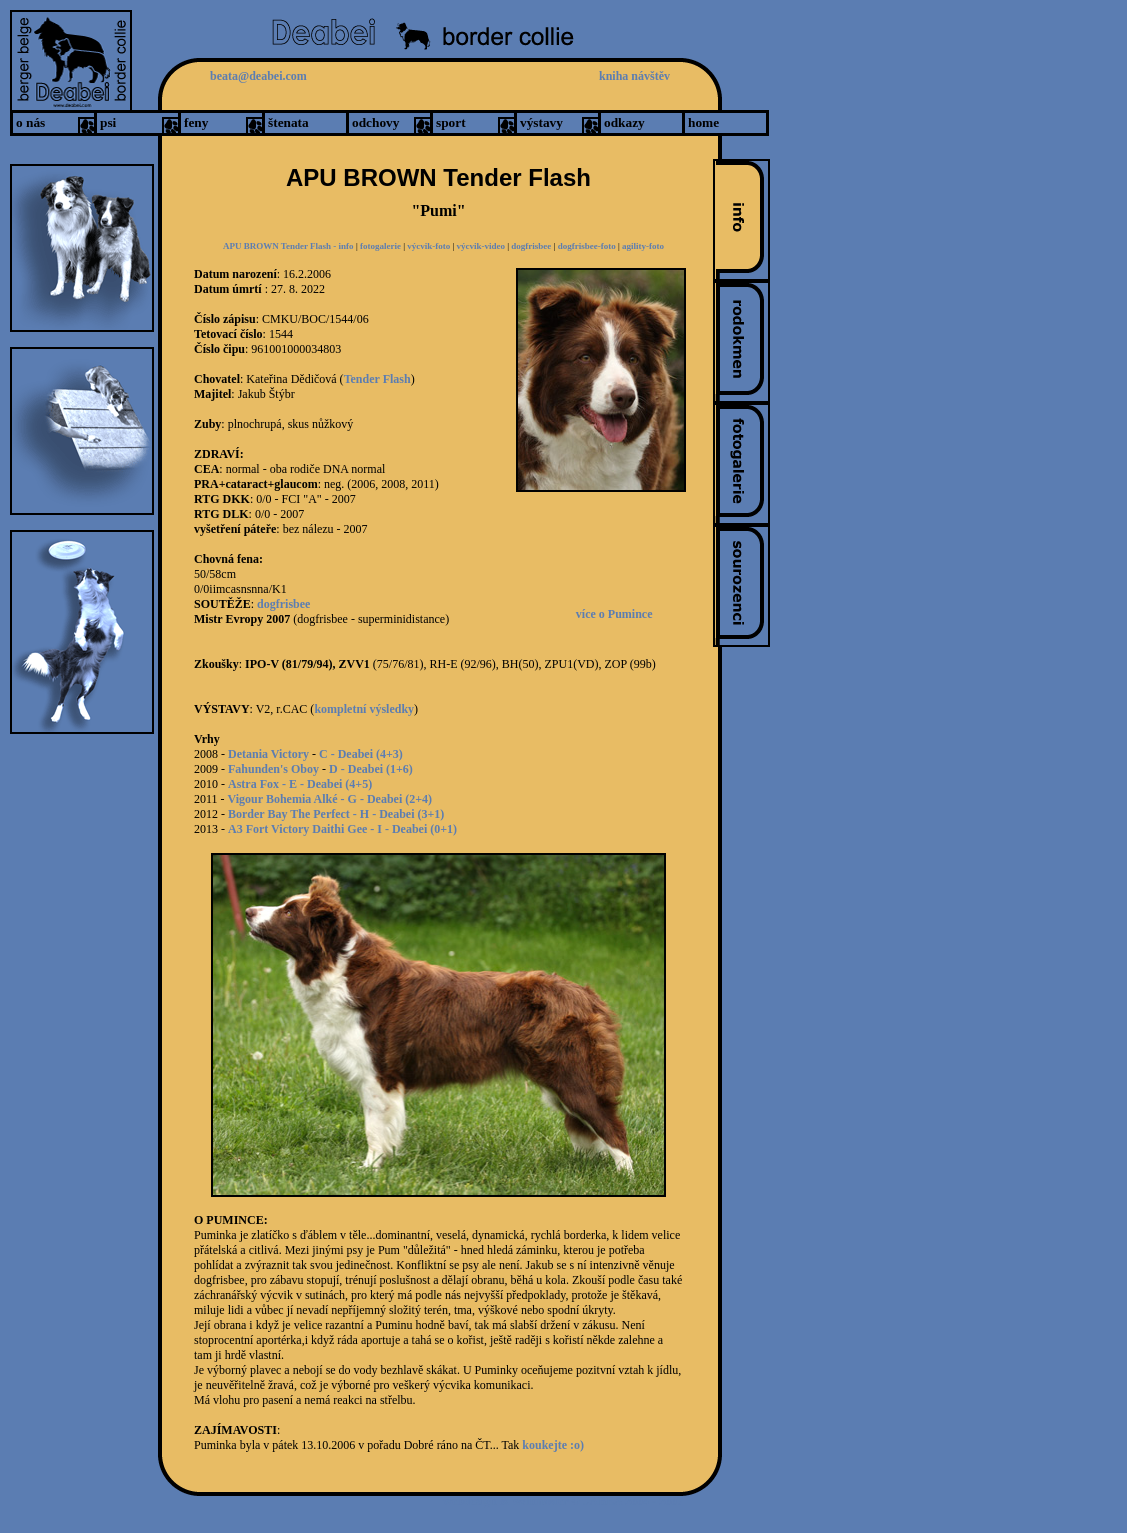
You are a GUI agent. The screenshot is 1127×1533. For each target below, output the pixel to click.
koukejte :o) (553, 1445)
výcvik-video (481, 246)
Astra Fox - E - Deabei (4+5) (300, 784)
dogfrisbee (531, 246)
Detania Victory (268, 754)
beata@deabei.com (258, 76)
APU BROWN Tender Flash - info (288, 246)
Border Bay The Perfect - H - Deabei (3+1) (336, 814)
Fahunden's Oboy (273, 769)
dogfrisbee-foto (588, 246)
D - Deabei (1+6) (371, 769)
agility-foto (643, 246)
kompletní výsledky (364, 709)
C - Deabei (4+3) (361, 754)
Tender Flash (377, 379)
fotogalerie (380, 246)
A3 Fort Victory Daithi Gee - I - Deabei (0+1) (342, 829)
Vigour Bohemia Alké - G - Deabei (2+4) (330, 799)
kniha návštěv (634, 76)
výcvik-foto (428, 246)
